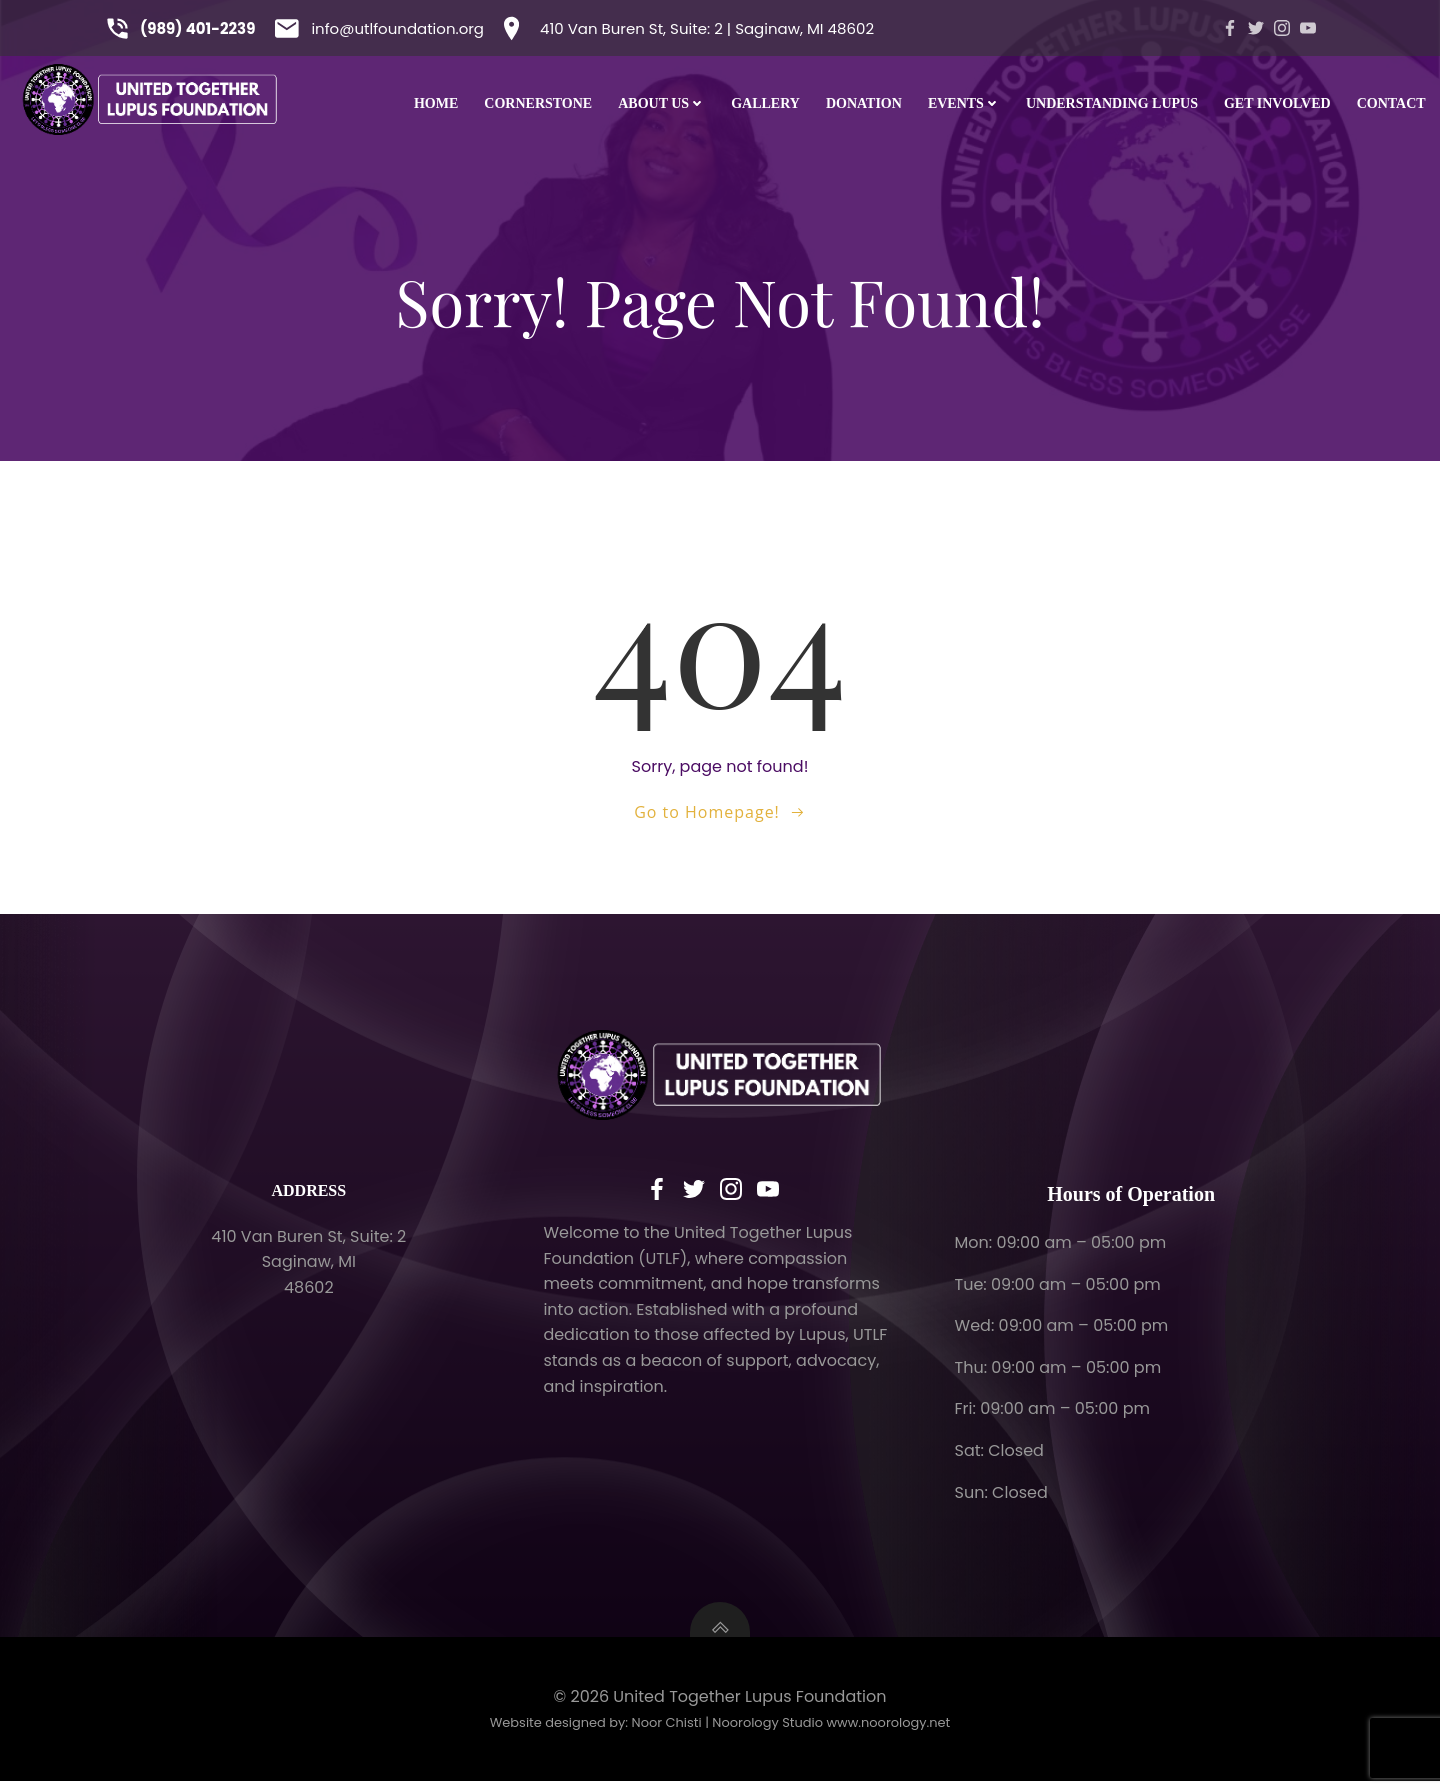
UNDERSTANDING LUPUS (1112, 103)
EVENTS (964, 103)
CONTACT (1391, 103)
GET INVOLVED (1277, 103)
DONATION (864, 103)
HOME (436, 103)
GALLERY (765, 103)
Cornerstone (538, 103)
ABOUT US (661, 103)
